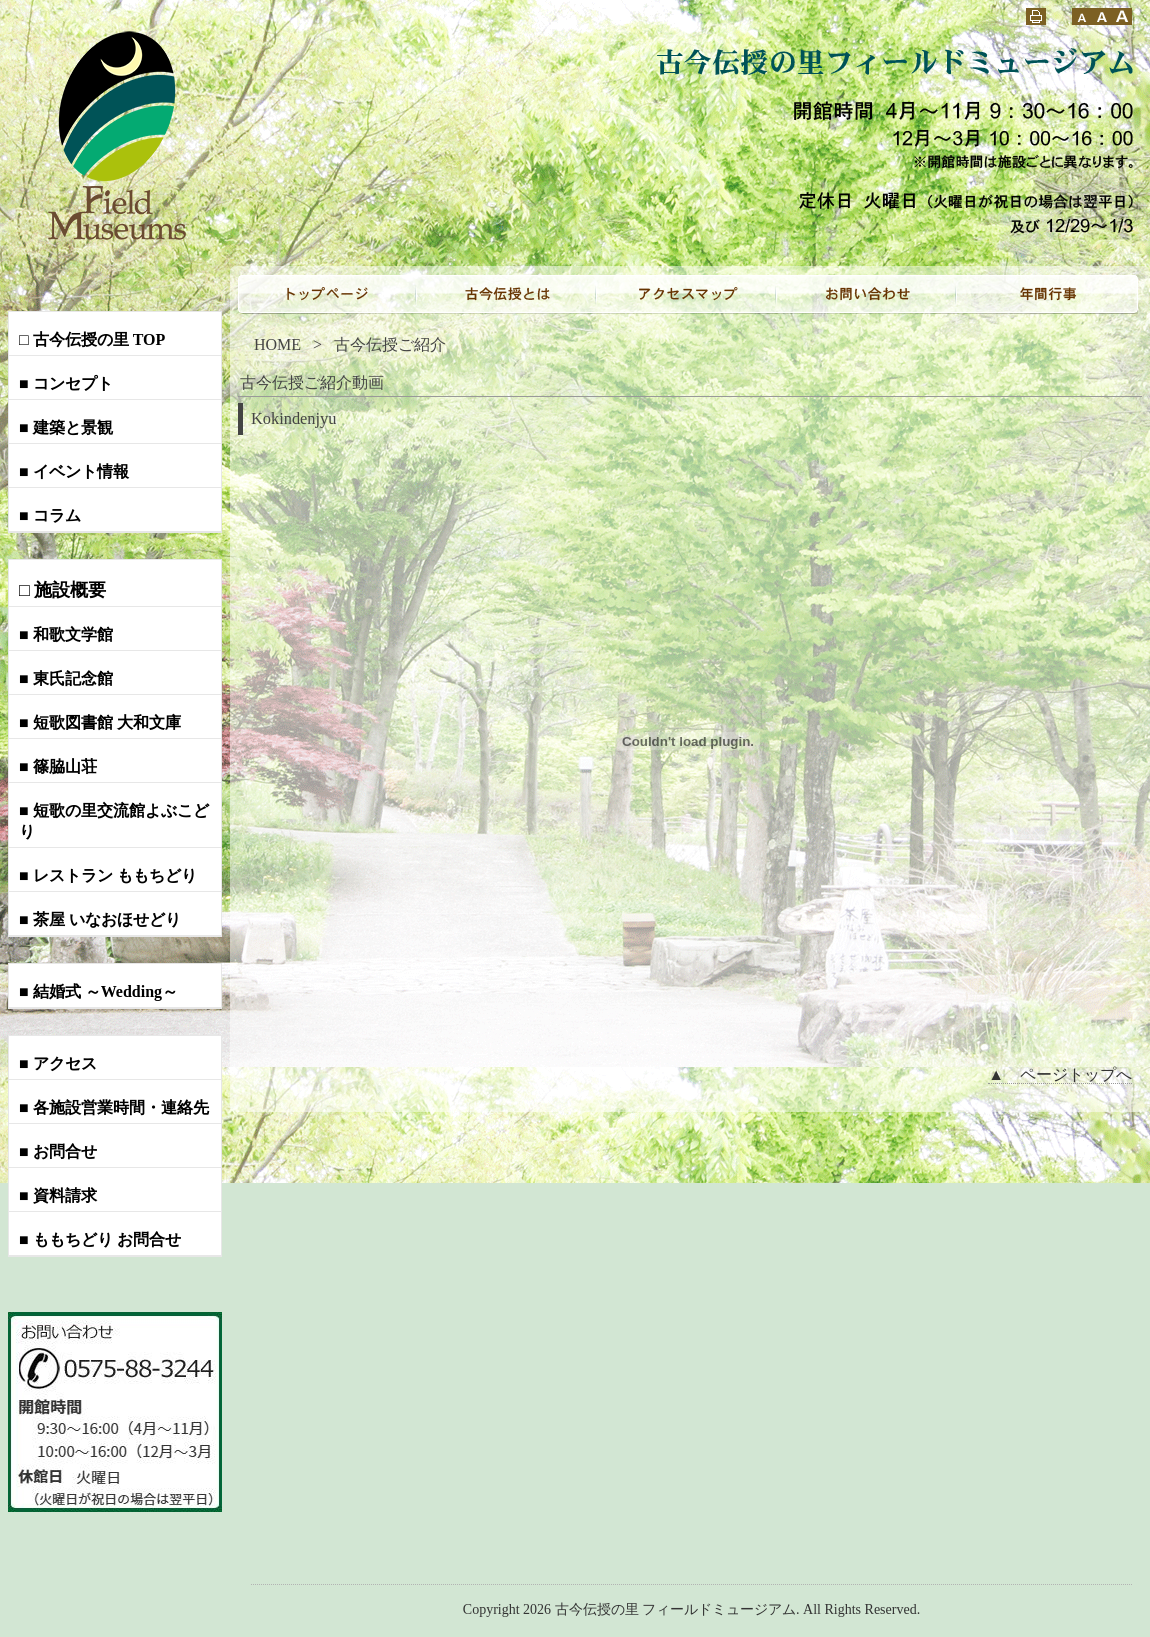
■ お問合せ (58, 1151)
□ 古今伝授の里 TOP (92, 339)
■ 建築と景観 (66, 427)
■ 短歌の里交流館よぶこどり (114, 821)
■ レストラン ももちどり (108, 875)
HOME (277, 344)
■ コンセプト (66, 383)
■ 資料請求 (58, 1195)
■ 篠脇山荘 (58, 766)
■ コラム (50, 515)
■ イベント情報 (74, 471)
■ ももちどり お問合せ (100, 1239)
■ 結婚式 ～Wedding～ (98, 991)
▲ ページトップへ (1060, 1074)
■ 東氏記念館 (66, 678)
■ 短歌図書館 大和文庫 (100, 722)
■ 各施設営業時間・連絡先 (114, 1107)
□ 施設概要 (62, 590)
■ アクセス (58, 1063)
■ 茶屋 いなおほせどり (100, 919)
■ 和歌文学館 (66, 634)
